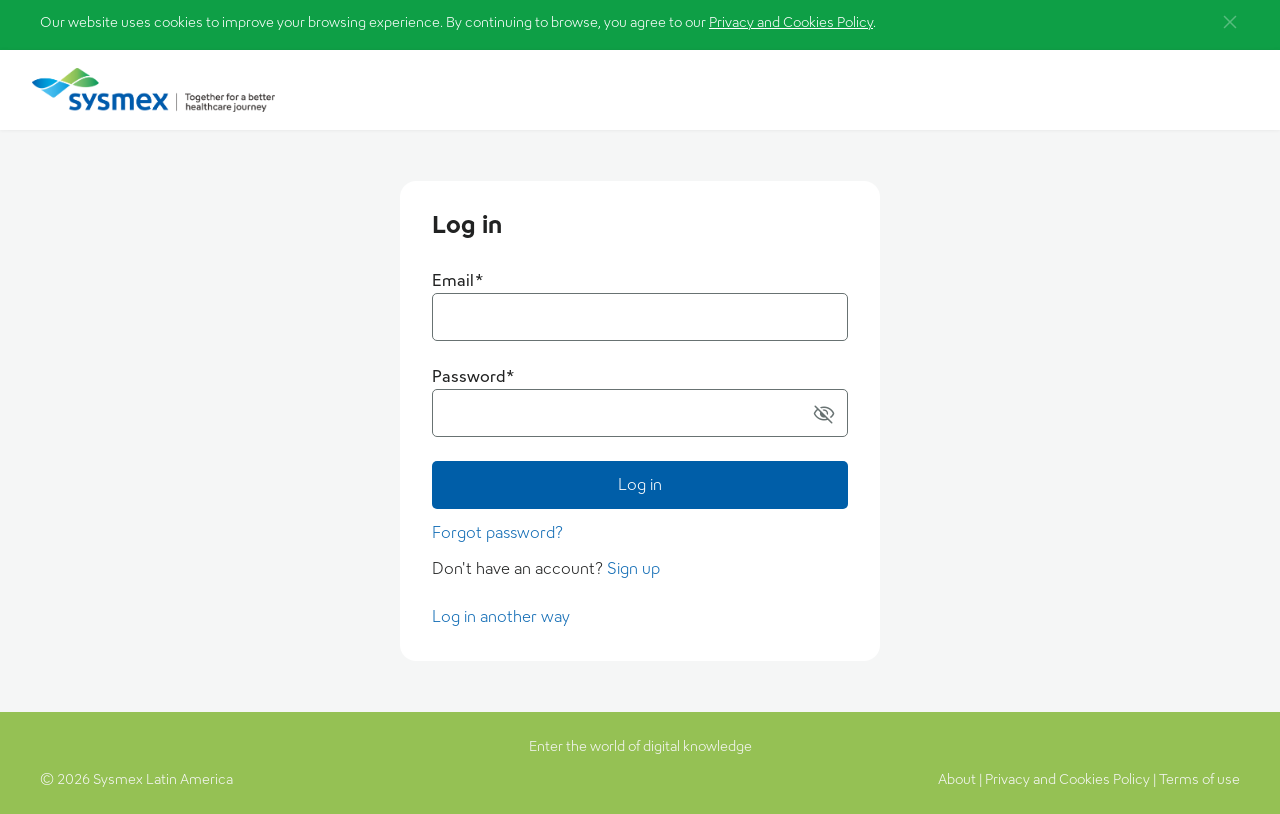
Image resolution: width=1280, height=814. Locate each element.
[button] (1230, 22)
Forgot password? (497, 532)
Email (458, 280)
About (957, 779)
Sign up (633, 568)
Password (473, 376)
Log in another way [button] (501, 616)
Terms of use (1199, 779)
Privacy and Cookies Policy (791, 22)
